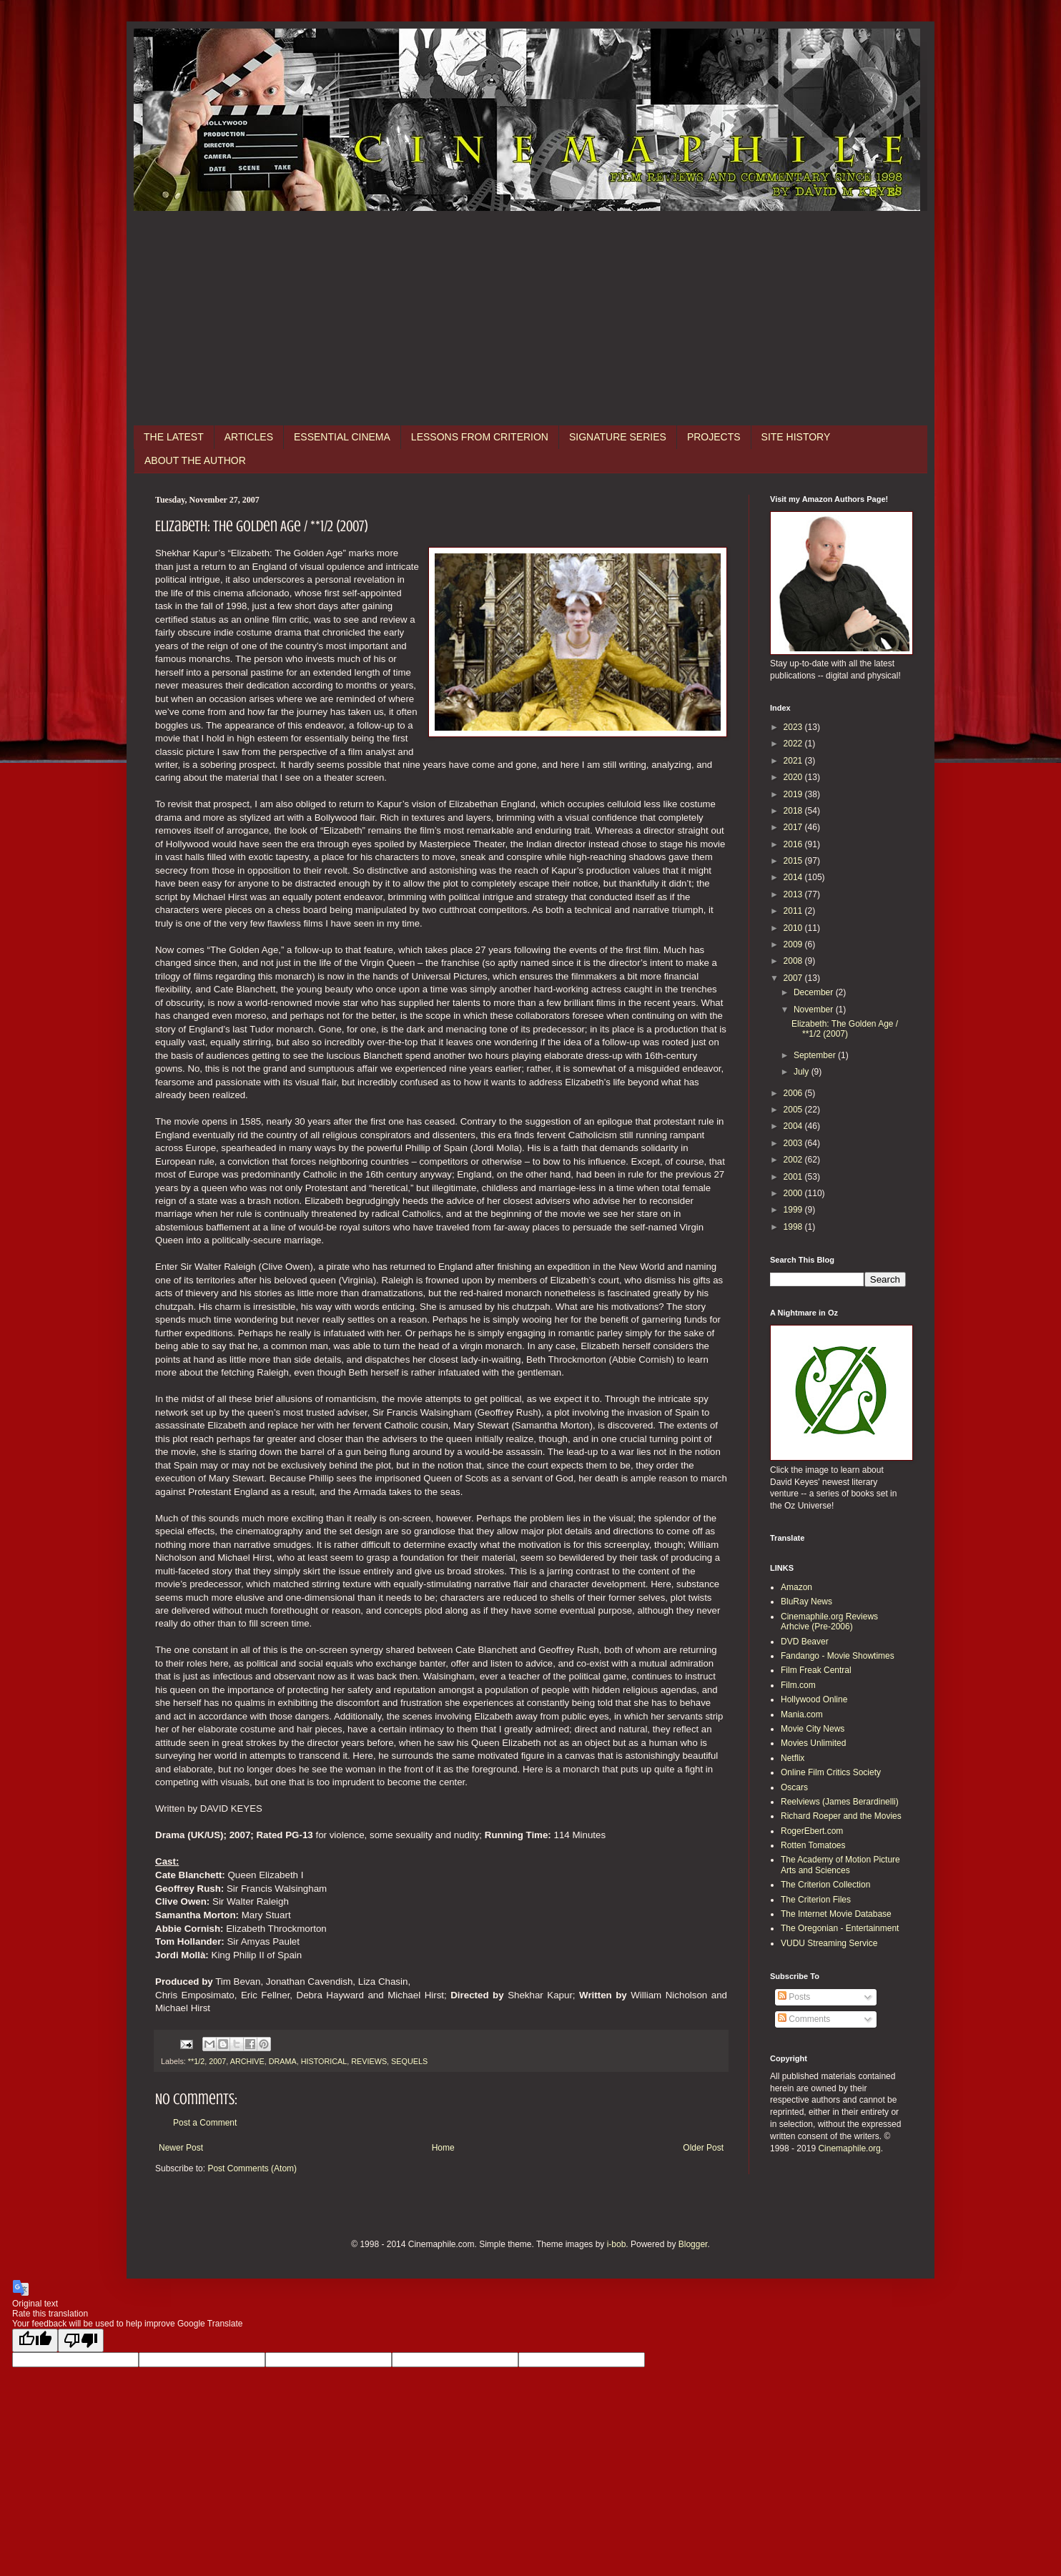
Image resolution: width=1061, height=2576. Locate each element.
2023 (794, 727)
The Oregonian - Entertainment (840, 1928)
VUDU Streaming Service (829, 1943)
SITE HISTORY (796, 437)
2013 (794, 894)
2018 (794, 811)
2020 (794, 777)
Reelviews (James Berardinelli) (840, 1802)
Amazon (796, 1587)
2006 (794, 1093)
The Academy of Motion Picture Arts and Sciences (840, 1865)
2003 (794, 1143)
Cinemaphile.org (849, 2148)
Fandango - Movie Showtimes (837, 1656)
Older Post (703, 2148)
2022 (794, 744)
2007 (217, 2061)
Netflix (792, 1758)
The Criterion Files (816, 1900)
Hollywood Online (814, 1699)
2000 (794, 1193)
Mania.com (802, 1714)
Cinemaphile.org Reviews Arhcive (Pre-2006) (829, 1622)
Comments (804, 2019)
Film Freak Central (816, 1670)
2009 (794, 944)
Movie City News (812, 1729)
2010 (794, 928)
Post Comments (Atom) (252, 2168)
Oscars (794, 1787)
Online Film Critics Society (831, 1772)
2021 (794, 761)
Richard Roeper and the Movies (841, 1816)
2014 (794, 877)
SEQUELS (409, 2061)
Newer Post (181, 2148)
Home (443, 2148)
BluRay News (806, 1602)
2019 (794, 794)
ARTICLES (248, 437)
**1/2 (196, 2061)
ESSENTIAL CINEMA (342, 437)
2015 (794, 861)
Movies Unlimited (813, 1743)
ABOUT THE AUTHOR (195, 460)
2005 (794, 1110)
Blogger (693, 2244)
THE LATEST (174, 437)
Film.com (798, 1685)
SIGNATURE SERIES (617, 437)
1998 (794, 1227)
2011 (794, 911)
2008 (794, 961)
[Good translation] (35, 2340)
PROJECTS (714, 437)
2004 (794, 1126)
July (802, 1072)
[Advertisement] (530, 318)
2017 (794, 827)
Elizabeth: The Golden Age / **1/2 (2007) (844, 1029)
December (815, 992)
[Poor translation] (81, 2340)
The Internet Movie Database (836, 1914)
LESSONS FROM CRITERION (479, 437)
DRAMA (283, 2061)
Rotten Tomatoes (813, 1845)
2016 (794, 844)
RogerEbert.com (812, 1831)
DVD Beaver (805, 1642)
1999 (794, 1210)
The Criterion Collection (825, 1885)
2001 (794, 1177)
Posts (794, 1997)
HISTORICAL (324, 2061)
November (815, 1010)
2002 (794, 1160)
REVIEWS (369, 2061)
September (816, 1055)
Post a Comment (205, 2123)
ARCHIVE (247, 2061)
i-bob (616, 2244)
